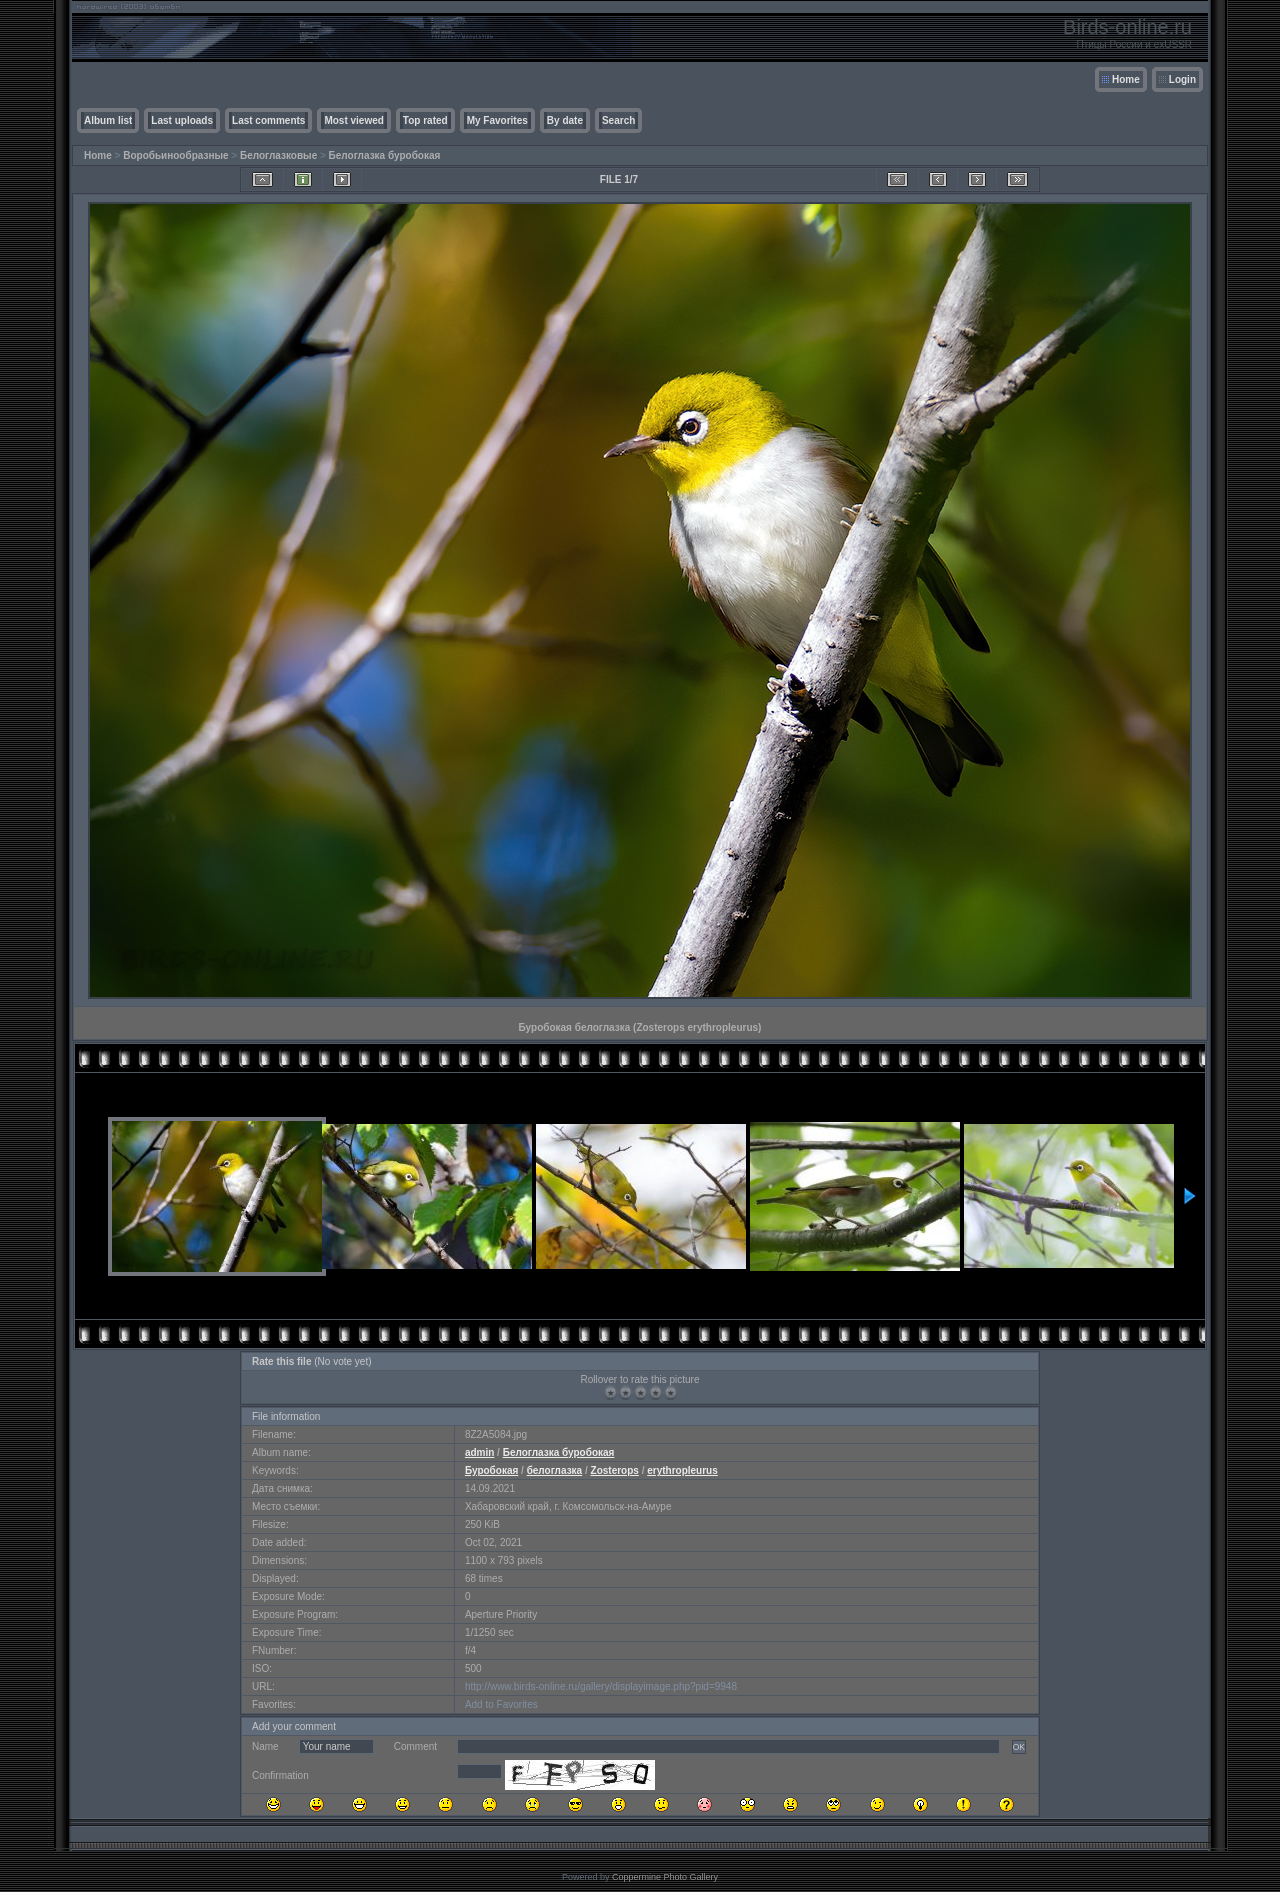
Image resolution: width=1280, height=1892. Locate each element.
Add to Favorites (501, 1704)
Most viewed (353, 120)
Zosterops (615, 1470)
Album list (108, 120)
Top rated (425, 120)
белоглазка (555, 1470)
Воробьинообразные (175, 155)
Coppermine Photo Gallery (665, 1877)
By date (565, 120)
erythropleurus (682, 1470)
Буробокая (491, 1470)
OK (1019, 1747)
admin (479, 1452)
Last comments (268, 120)
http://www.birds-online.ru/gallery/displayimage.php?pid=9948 (601, 1686)
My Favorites (497, 120)
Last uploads (182, 120)
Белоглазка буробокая (385, 155)
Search (618, 120)
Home (1126, 79)
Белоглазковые (278, 155)
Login (1182, 79)
